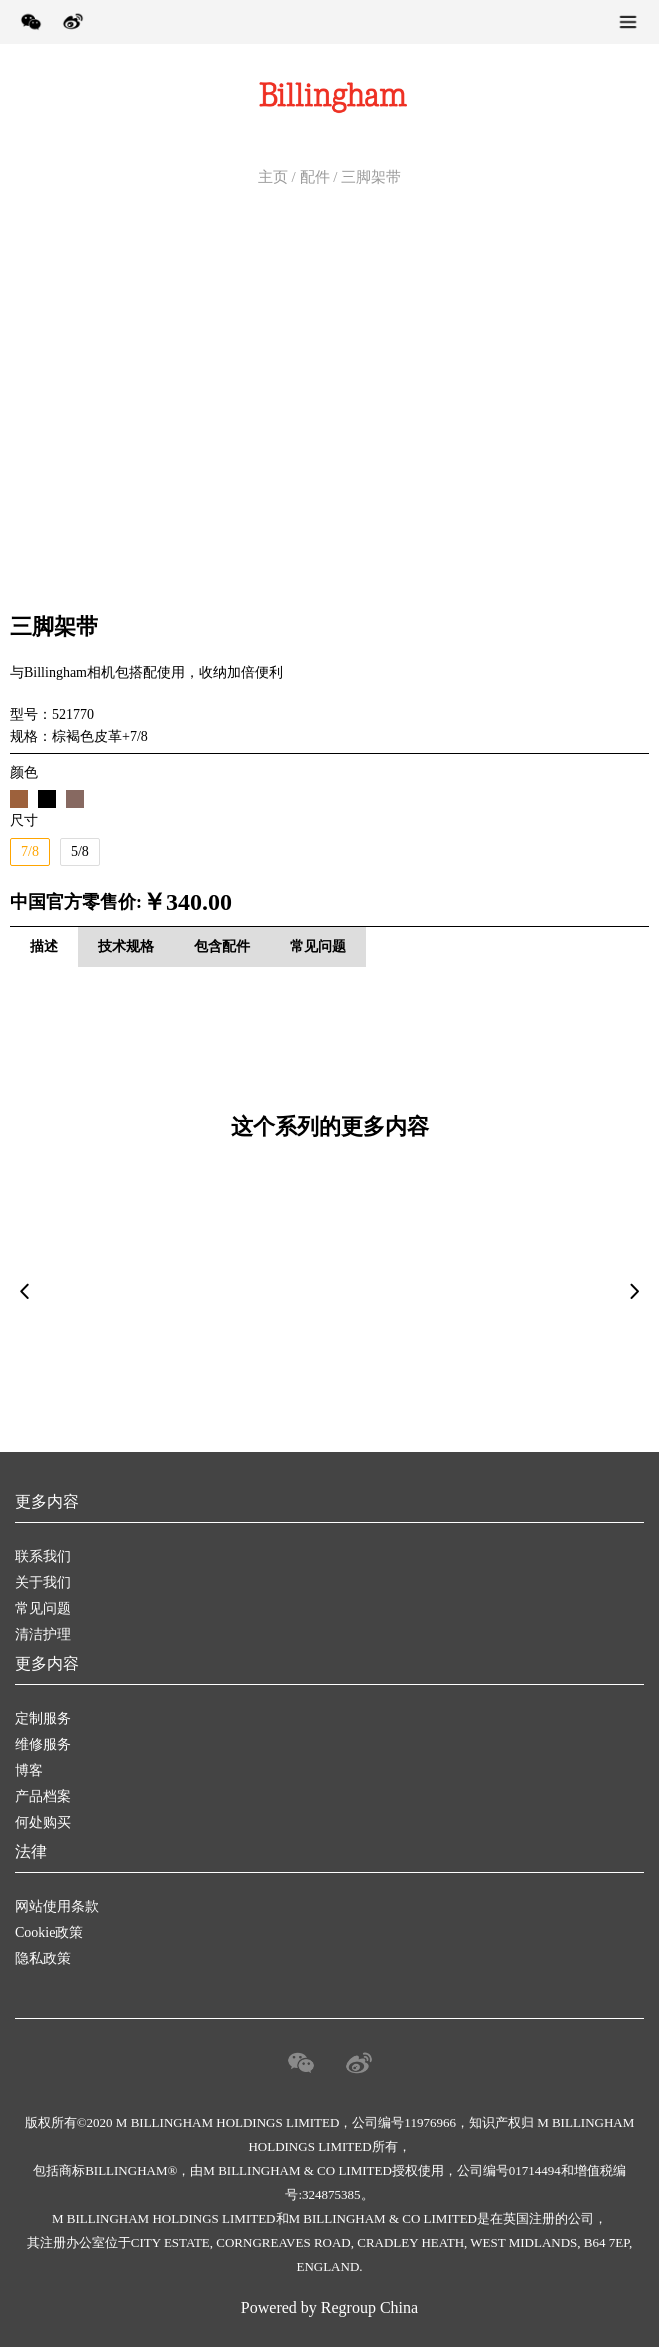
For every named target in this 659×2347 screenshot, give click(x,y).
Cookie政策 (49, 1932)
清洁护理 (43, 1634)
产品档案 (43, 1796)
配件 (315, 177)
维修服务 (43, 1744)
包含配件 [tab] (222, 946)
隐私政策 (43, 1958)
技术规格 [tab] (126, 946)
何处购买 (43, 1822)
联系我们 (43, 1556)
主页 (273, 177)
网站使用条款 (57, 1906)
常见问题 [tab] (318, 946)
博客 (29, 1770)
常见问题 (43, 1608)
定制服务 (43, 1718)
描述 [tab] (44, 946)
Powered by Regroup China (329, 2307)
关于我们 (43, 1582)
